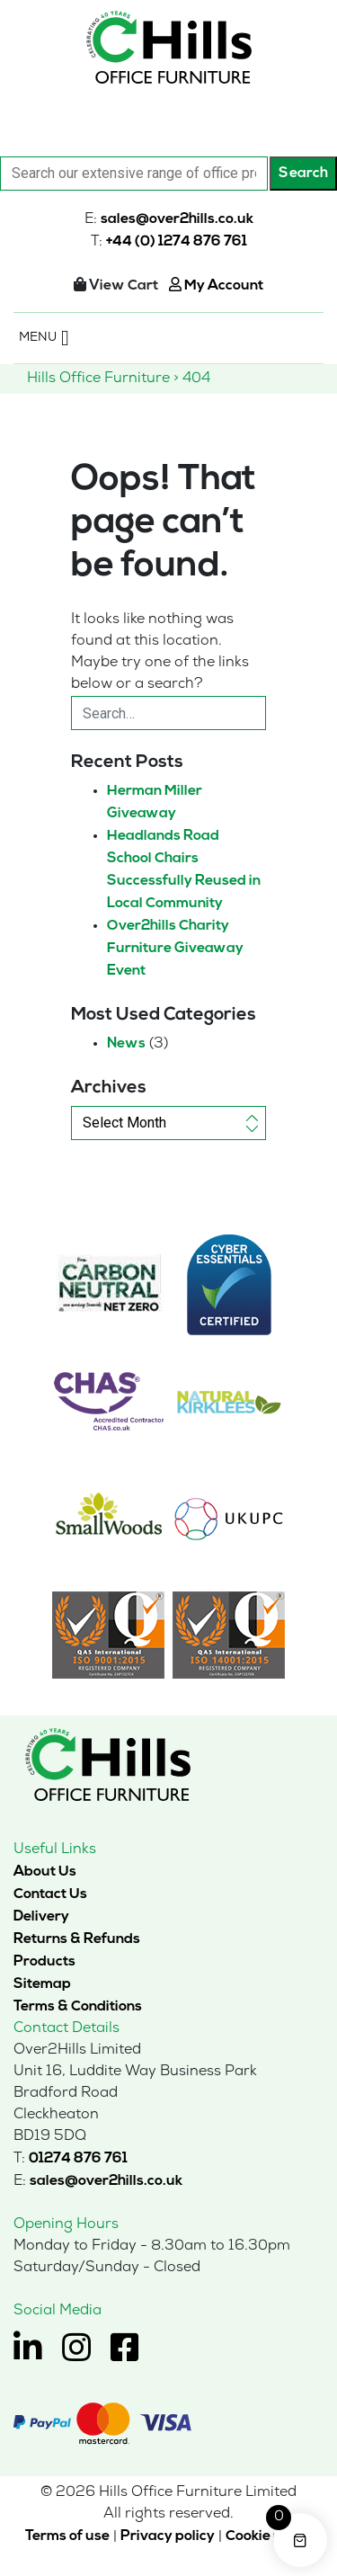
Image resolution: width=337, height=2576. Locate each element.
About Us (44, 1872)
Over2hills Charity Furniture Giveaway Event (175, 948)
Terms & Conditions (77, 2007)
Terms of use (67, 2536)
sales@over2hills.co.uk (177, 219)
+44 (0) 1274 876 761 (176, 242)
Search (303, 173)
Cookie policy (269, 2536)
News (126, 1044)
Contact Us (50, 1894)
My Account (216, 286)
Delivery (41, 1917)
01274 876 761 (78, 2159)
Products (44, 1962)
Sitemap (42, 1984)
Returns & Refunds (76, 1939)
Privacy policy (167, 2536)
